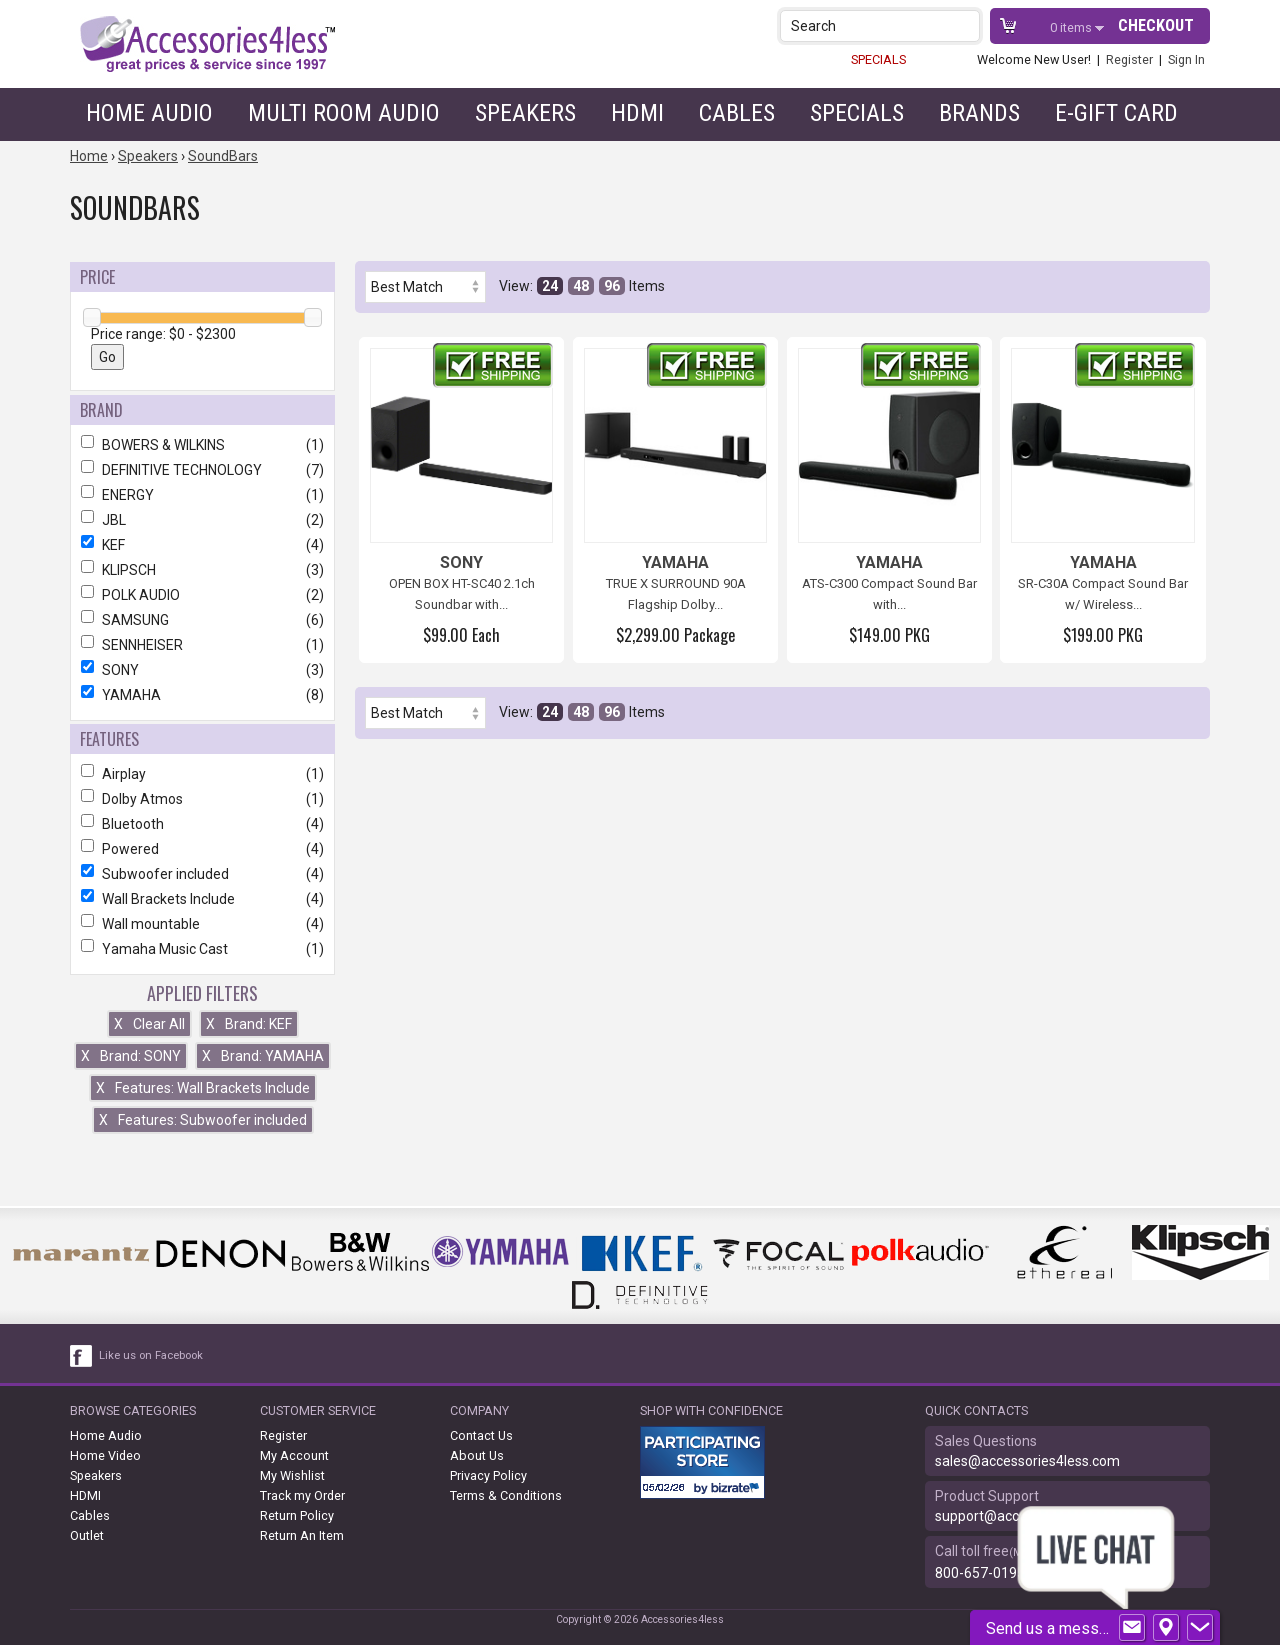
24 (550, 286)
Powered (202, 849)
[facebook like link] (82, 1356)
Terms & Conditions (506, 1495)
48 (581, 286)
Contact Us (481, 1435)
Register (1129, 59)
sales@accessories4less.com (1027, 1461)
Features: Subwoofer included (203, 1120)
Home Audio (149, 113)
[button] (966, 25)
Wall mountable (202, 924)
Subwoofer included (202, 874)
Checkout (1156, 25)
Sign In (1186, 59)
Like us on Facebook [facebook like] (151, 1355)
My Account (294, 1455)
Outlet (87, 1535)
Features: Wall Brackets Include (203, 1088)
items (1072, 27)
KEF (202, 545)
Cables (737, 113)
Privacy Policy (488, 1475)
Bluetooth (202, 824)
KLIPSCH (202, 570)
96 (612, 286)
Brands (979, 113)
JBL (202, 520)
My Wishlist (292, 1475)
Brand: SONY (131, 1056)
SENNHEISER (202, 645)
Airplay (202, 774)
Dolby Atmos (202, 799)
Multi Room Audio (344, 113)
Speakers (525, 113)
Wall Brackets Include (202, 899)
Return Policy (297, 1515)
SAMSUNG (202, 620)
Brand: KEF (249, 1024)
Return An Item (302, 1535)
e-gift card (1116, 113)
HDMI (637, 113)
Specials (857, 113)
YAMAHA (202, 695)
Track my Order (302, 1495)
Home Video (105, 1455)
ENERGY (202, 495)
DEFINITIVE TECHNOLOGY (202, 470)
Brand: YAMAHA (263, 1056)
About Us (477, 1455)
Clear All (149, 1024)
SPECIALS (878, 59)
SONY (202, 670)
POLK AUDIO (202, 595)
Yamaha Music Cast (202, 949)
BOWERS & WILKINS (202, 445)
